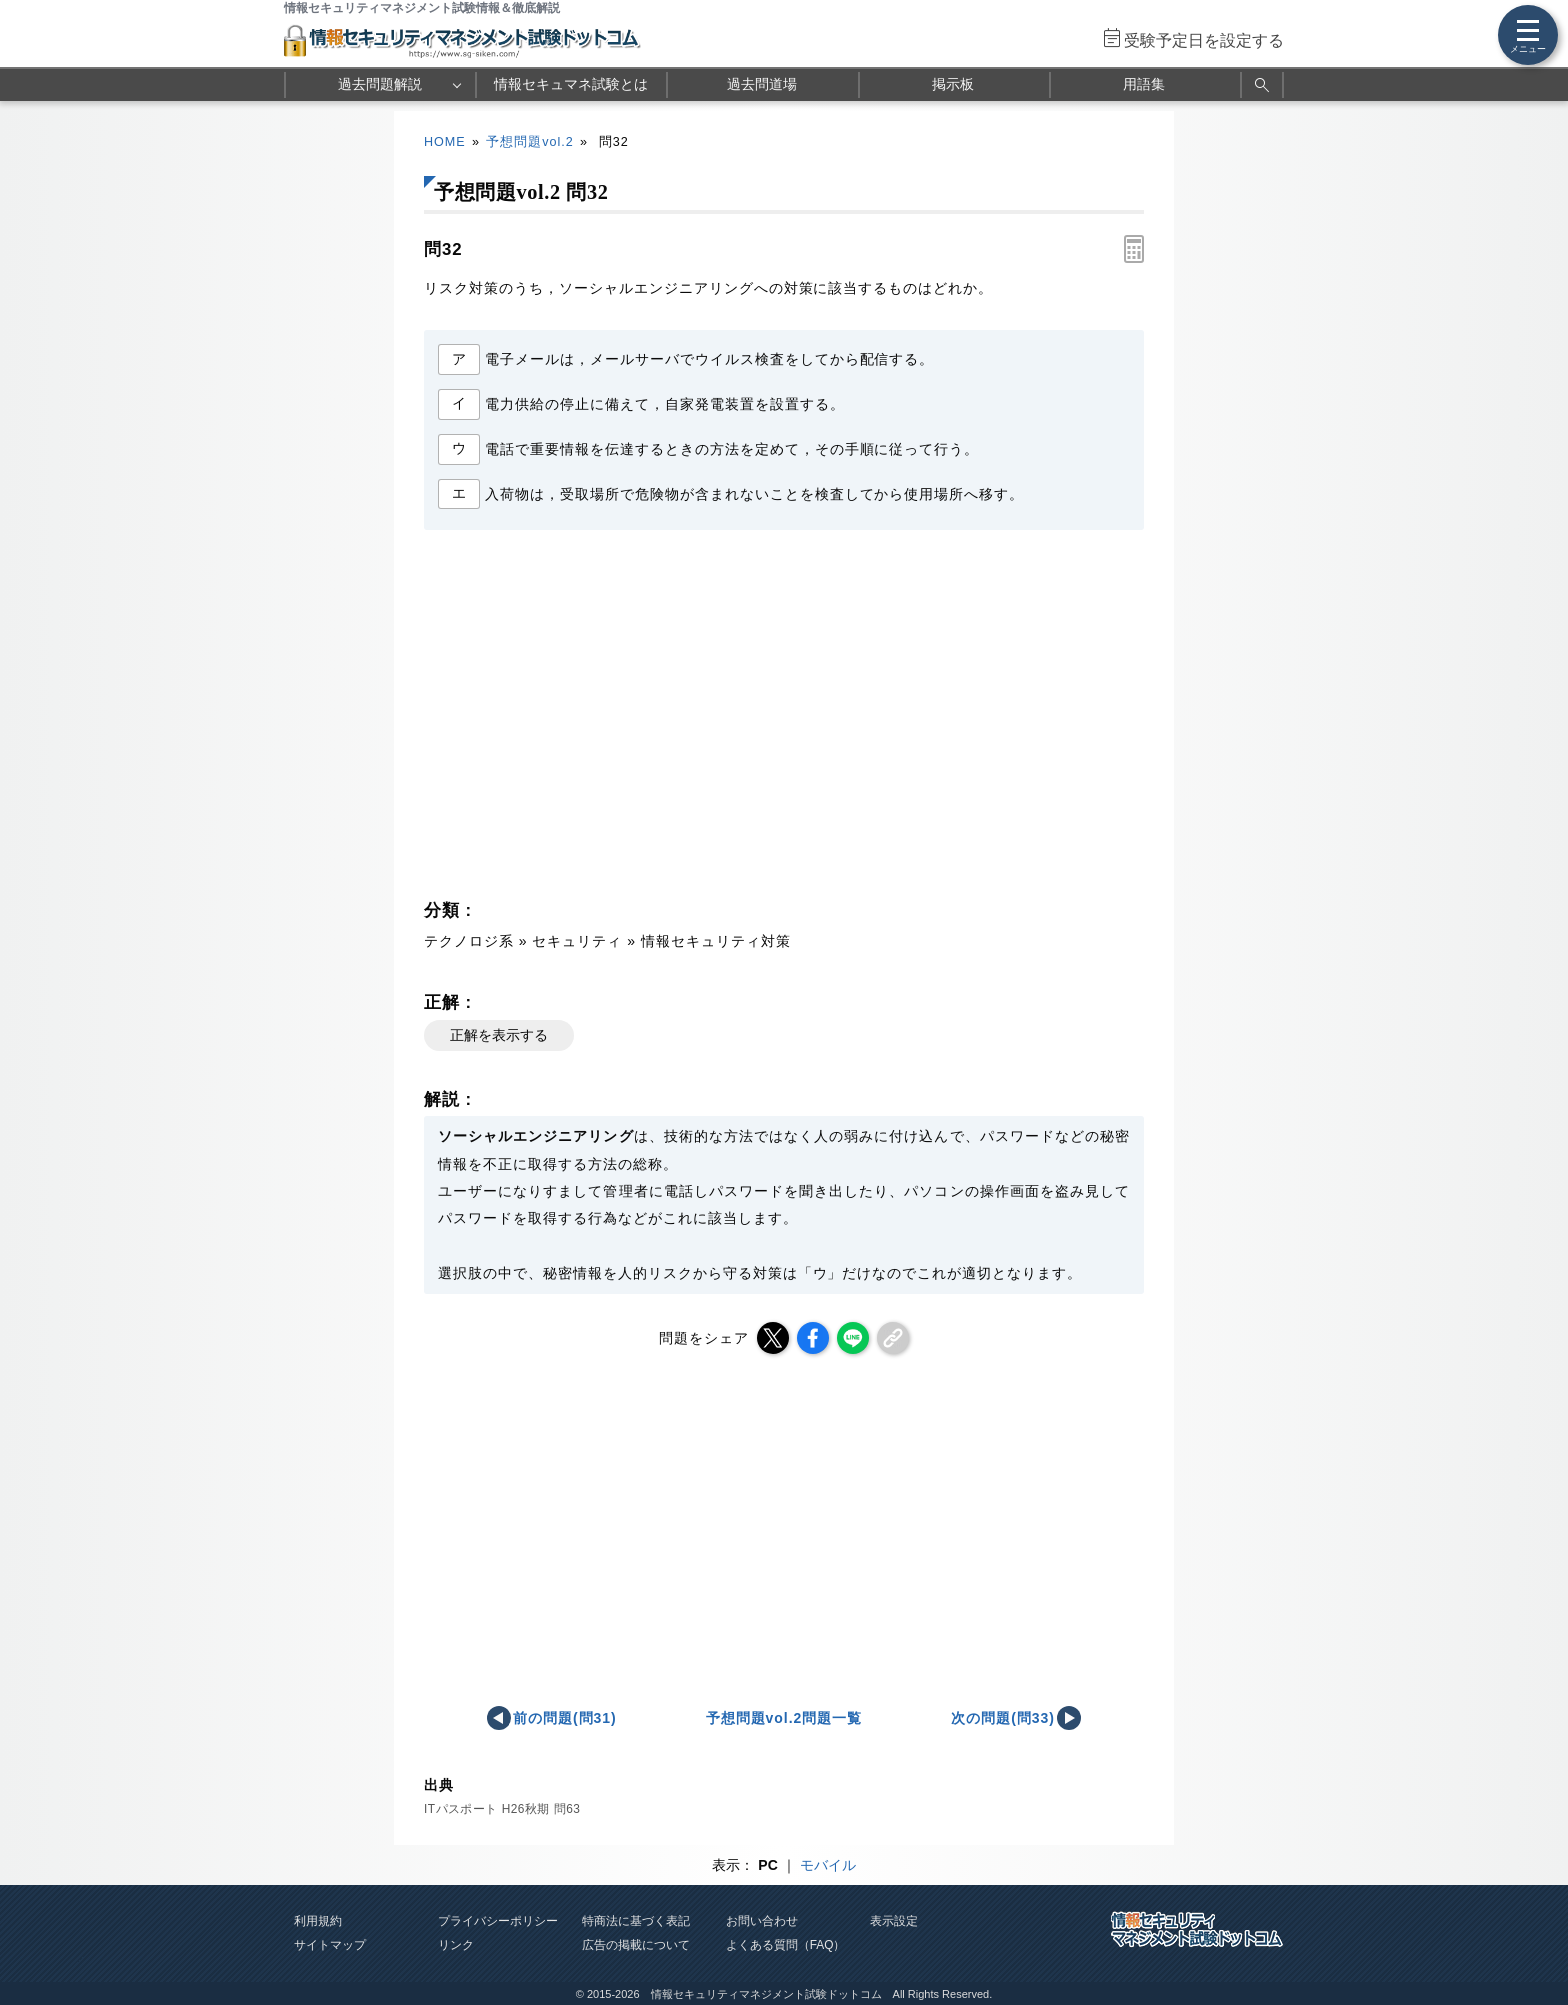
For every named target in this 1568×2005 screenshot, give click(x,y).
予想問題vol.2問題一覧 (784, 1718)
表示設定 (894, 1921)
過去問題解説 (380, 84)
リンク (456, 1945)
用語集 (1144, 84)
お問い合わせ (762, 1921)
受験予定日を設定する (1204, 40)
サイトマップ (330, 1945)
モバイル (828, 1865)
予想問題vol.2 (529, 142)
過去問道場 (762, 84)
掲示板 (953, 84)
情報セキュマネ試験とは (571, 84)
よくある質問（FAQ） (786, 1945)
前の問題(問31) (565, 1718)
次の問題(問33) (1003, 1718)
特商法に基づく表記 (636, 1921)
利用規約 (318, 1921)
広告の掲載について (636, 1945)
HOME (445, 142)
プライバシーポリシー (498, 1921)
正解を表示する (499, 1035)
